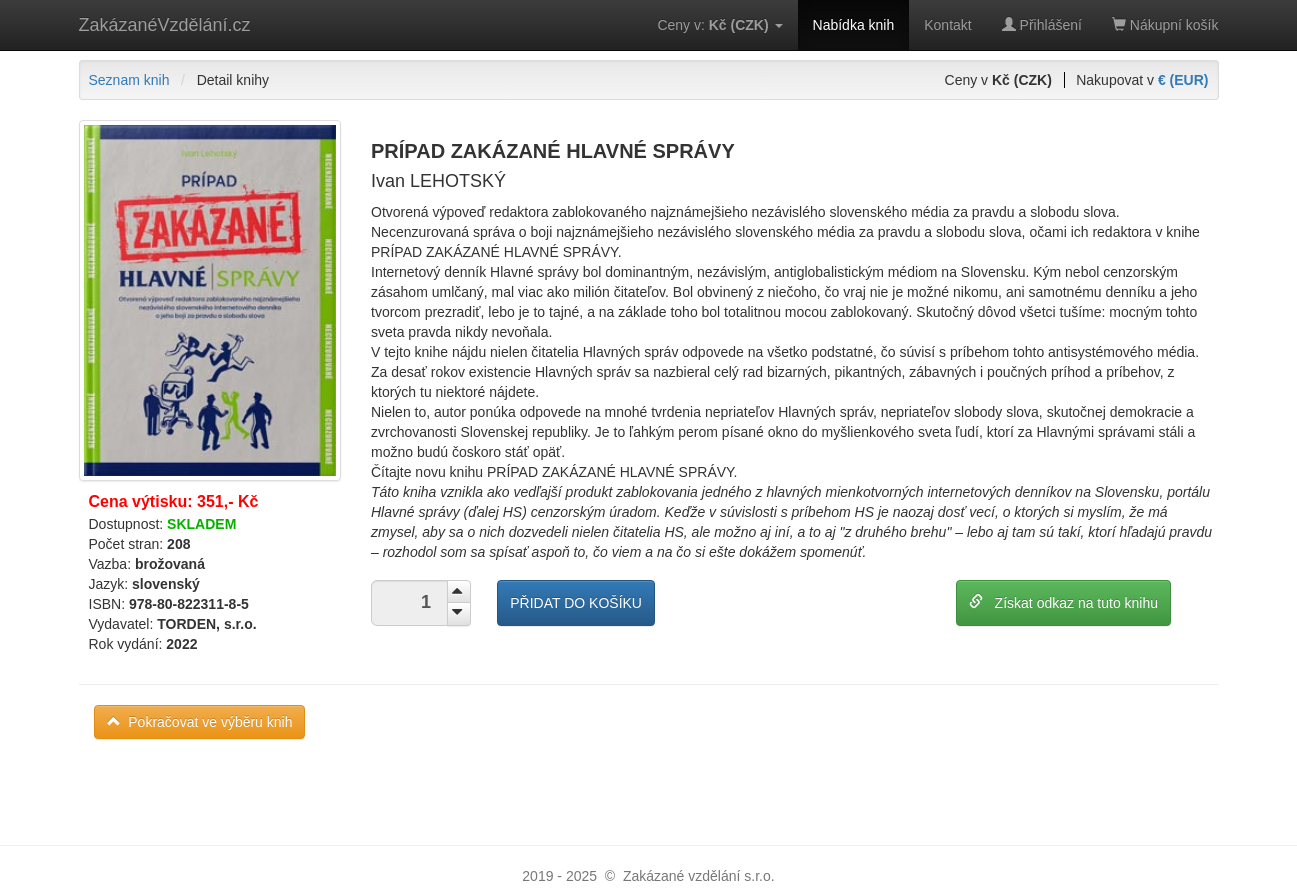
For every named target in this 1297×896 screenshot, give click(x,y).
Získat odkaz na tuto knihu (1063, 602)
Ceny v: (719, 25)
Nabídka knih (854, 25)
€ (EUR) (1183, 80)
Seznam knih (129, 80)
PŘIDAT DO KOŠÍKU (576, 603)
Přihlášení (1042, 25)
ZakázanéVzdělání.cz (165, 25)
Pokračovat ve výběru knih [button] (200, 722)
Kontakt (947, 25)
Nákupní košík (1165, 25)
